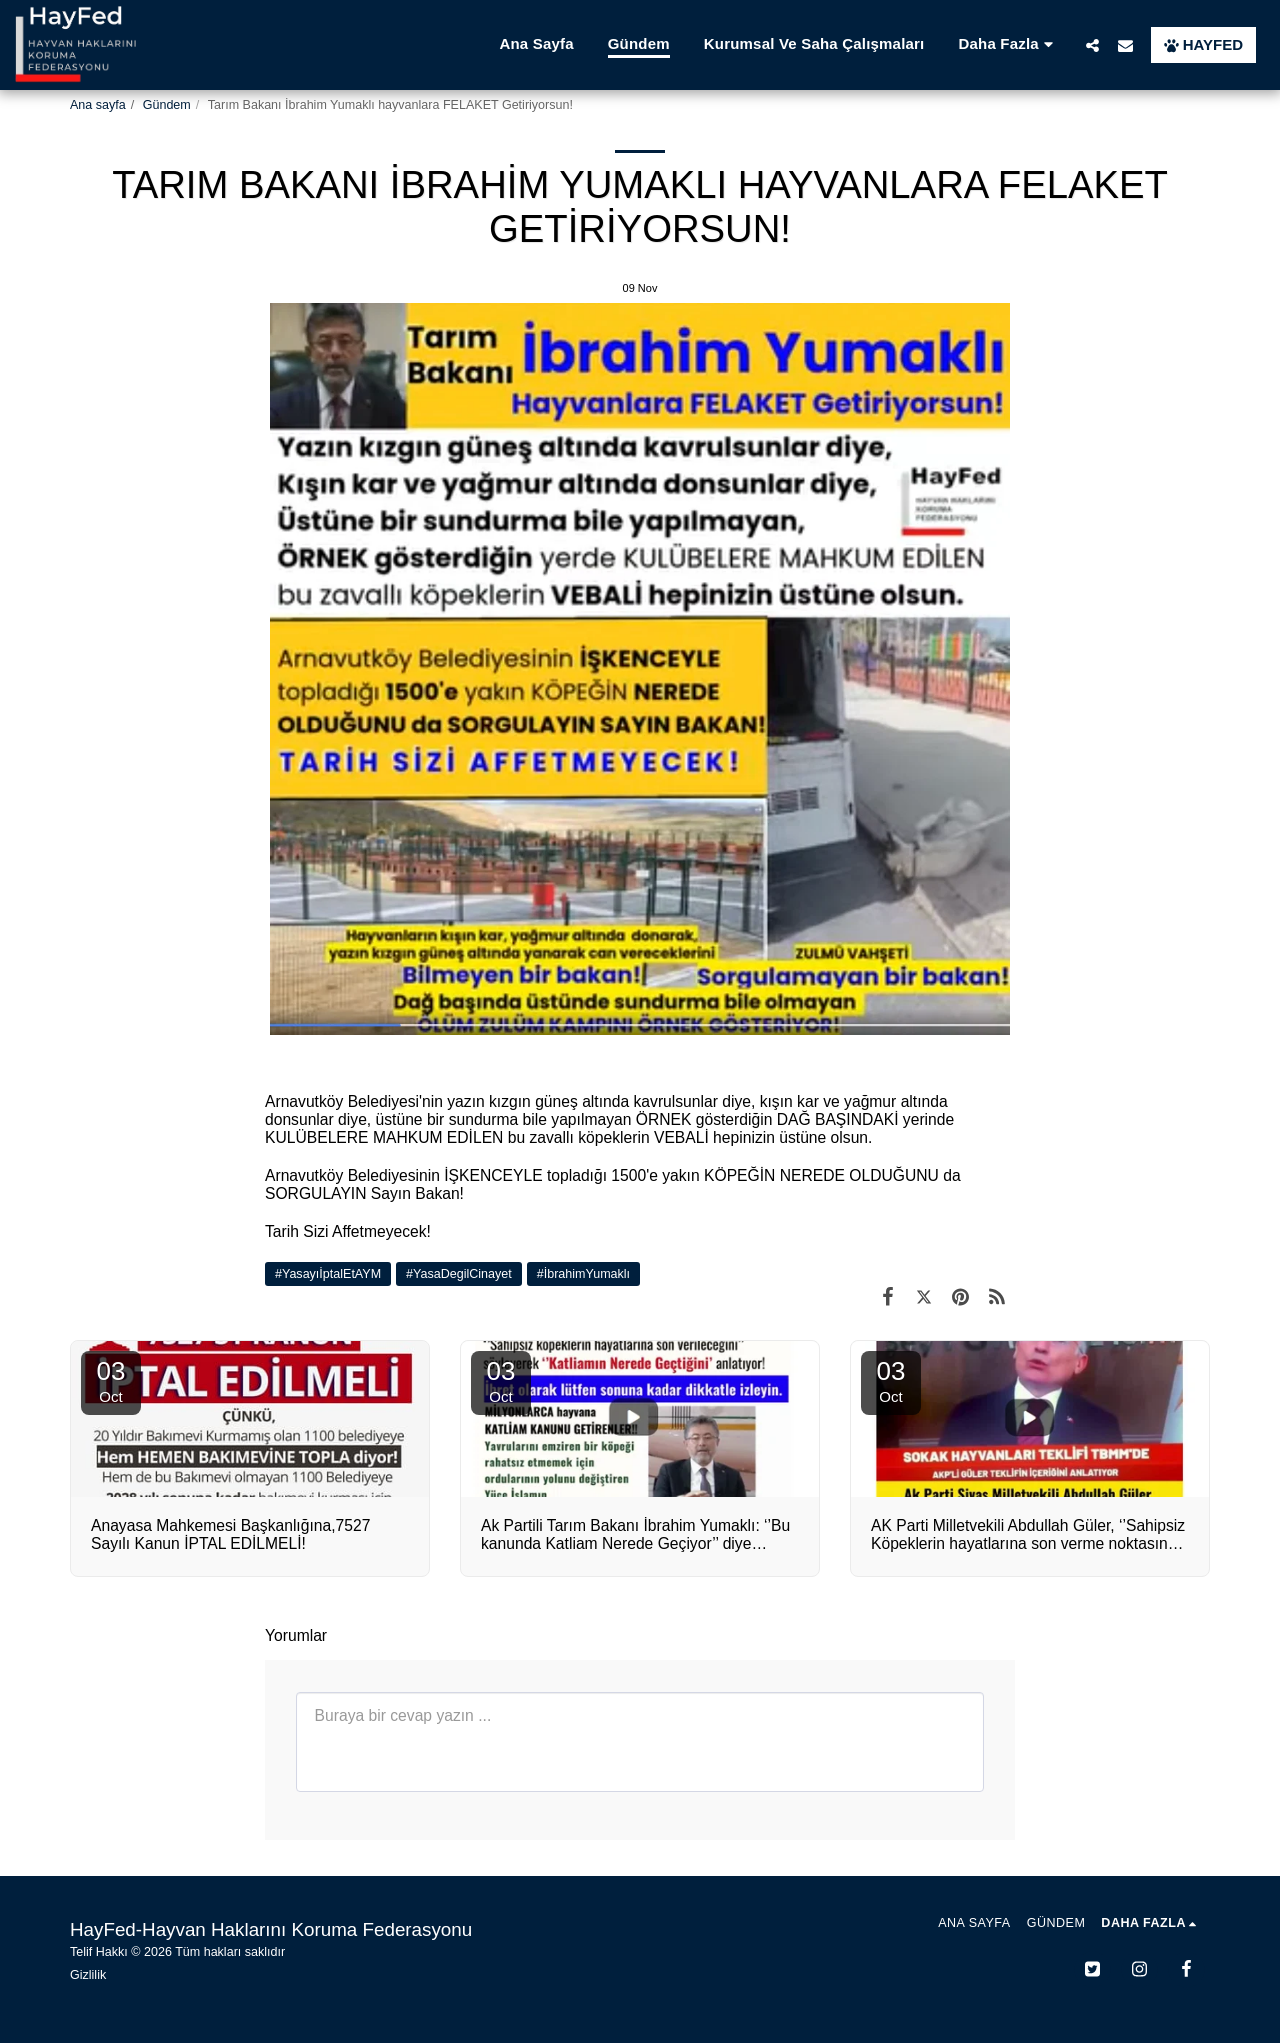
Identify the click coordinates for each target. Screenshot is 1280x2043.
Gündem (167, 105)
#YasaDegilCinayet (459, 1274)
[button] (1092, 45)
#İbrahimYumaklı (583, 1274)
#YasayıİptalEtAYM (328, 1274)
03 (111, 1380)
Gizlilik (88, 1975)
